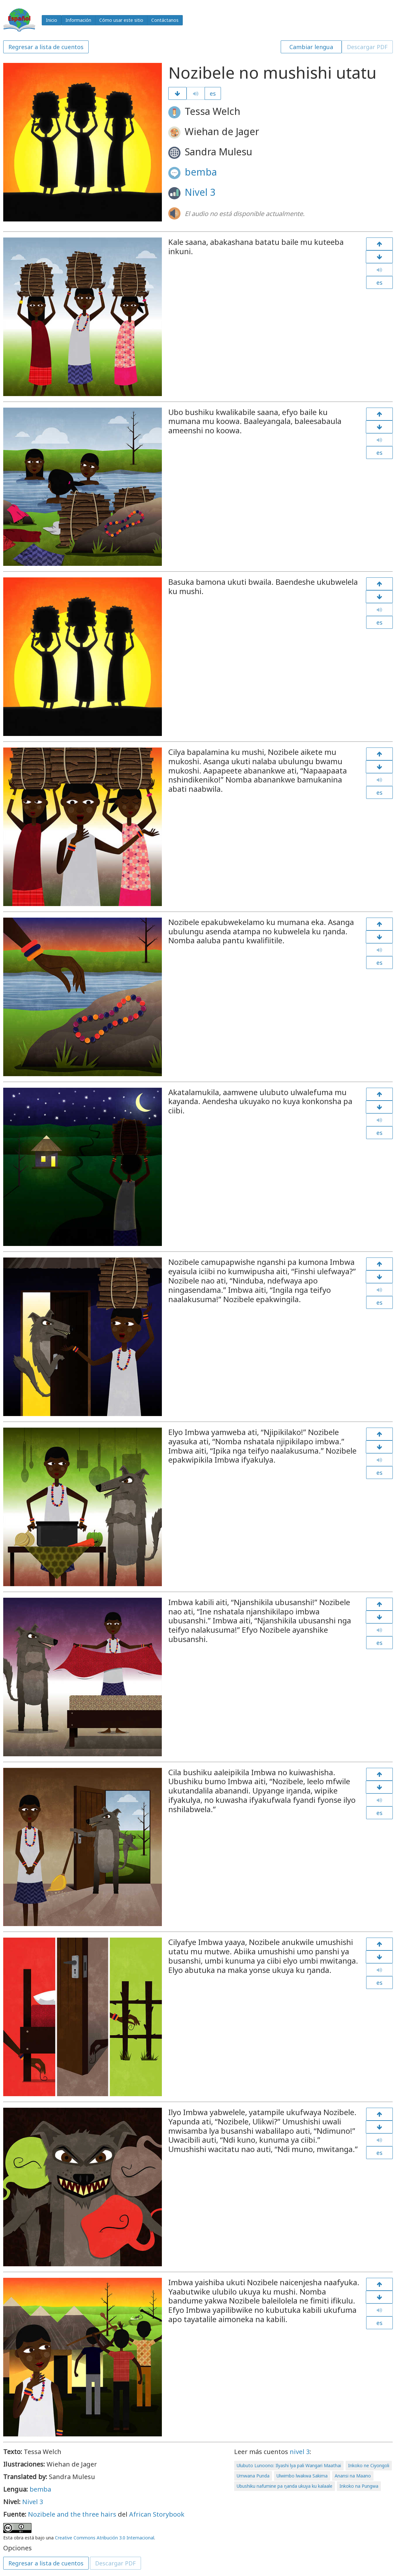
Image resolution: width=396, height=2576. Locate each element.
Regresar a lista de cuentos (46, 47)
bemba (201, 171)
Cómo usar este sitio (121, 20)
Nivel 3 (200, 192)
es (213, 93)
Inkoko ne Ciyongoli (368, 2465)
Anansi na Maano (353, 2476)
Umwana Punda (253, 2476)
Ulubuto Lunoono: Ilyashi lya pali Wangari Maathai (289, 2465)
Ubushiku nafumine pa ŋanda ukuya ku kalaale (284, 2486)
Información (78, 20)
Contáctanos (165, 20)
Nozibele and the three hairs (72, 2514)
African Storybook (156, 2514)
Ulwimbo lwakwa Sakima (302, 2476)
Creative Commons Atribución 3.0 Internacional (104, 2538)
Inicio (51, 20)
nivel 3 (300, 2451)
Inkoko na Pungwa (358, 2486)
